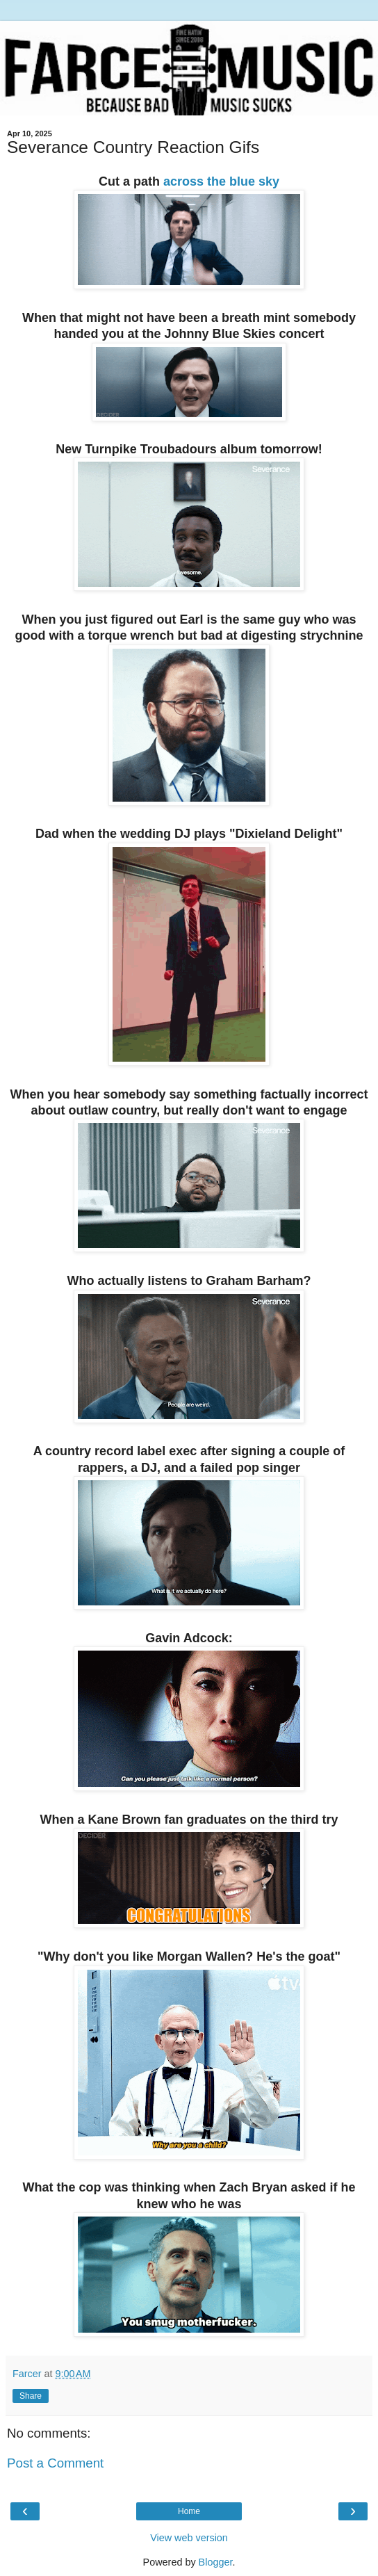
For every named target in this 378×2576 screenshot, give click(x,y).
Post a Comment (55, 2463)
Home (189, 2511)
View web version (189, 2537)
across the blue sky (221, 181)
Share (30, 2396)
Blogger (216, 2562)
